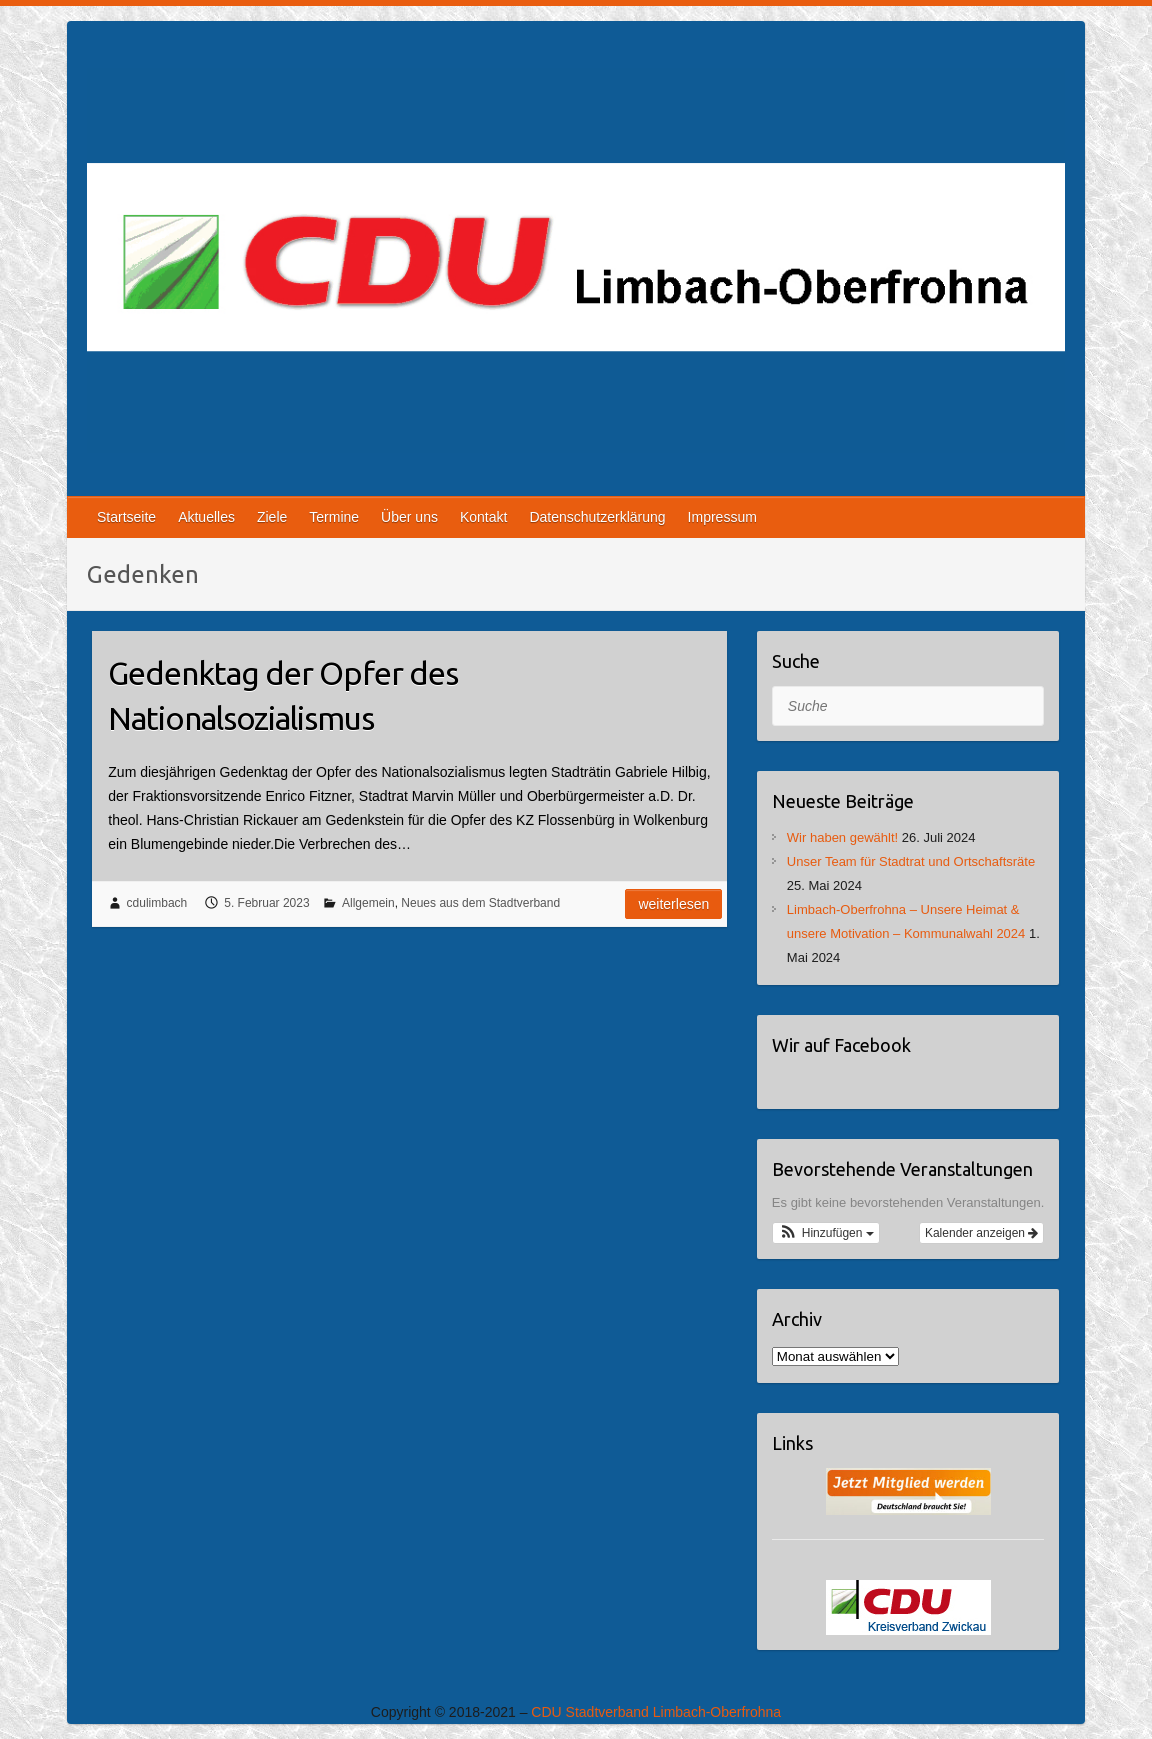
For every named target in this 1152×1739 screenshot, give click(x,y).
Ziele (272, 517)
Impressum (722, 517)
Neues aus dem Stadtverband (480, 903)
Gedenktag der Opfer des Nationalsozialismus (283, 695)
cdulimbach (157, 903)
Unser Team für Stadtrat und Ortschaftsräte (911, 861)
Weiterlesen (673, 904)
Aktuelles (206, 517)
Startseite (126, 517)
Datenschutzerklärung (597, 517)
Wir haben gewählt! (842, 837)
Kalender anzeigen (981, 1233)
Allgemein (368, 903)
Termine (334, 517)
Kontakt (483, 517)
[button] (826, 1233)
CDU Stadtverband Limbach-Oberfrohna (656, 1712)
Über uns (409, 517)
